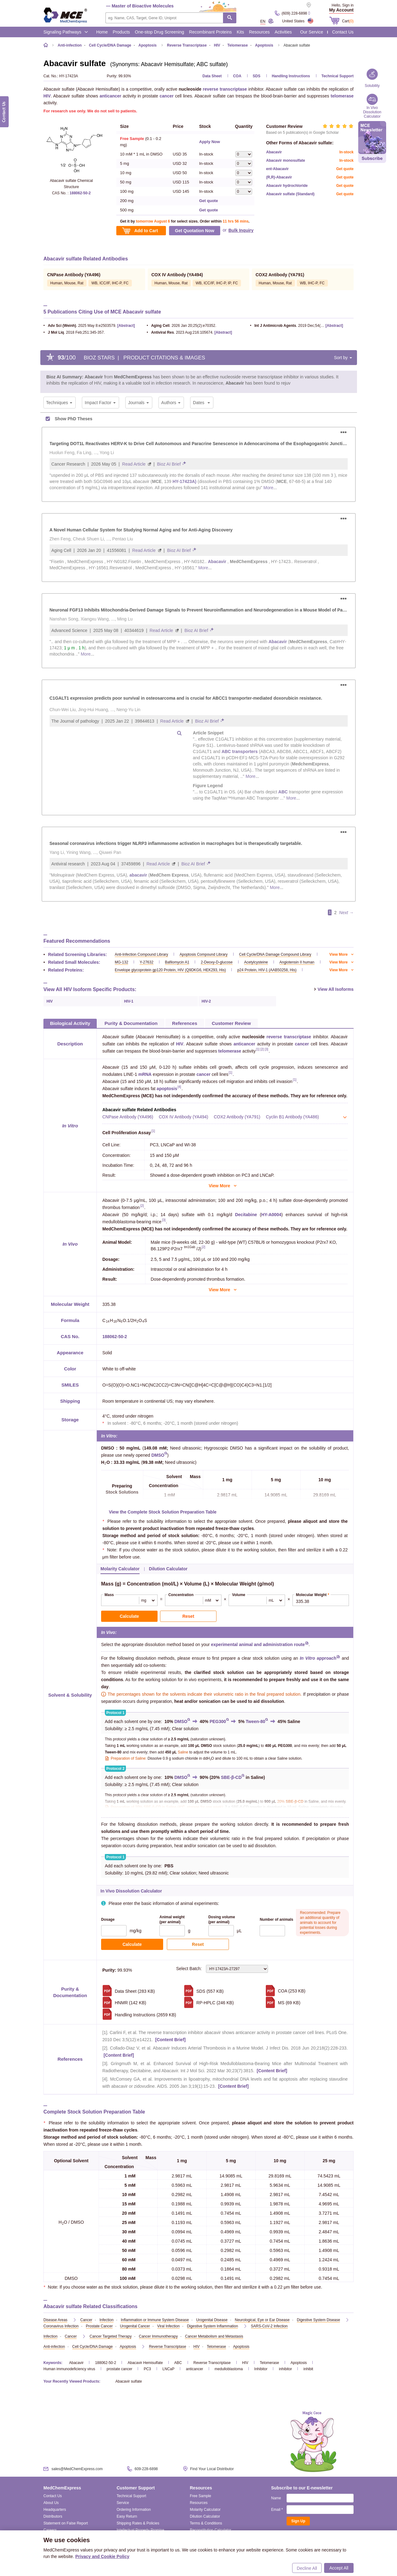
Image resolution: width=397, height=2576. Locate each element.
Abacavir (274, 152)
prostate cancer (119, 2369)
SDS (257, 76)
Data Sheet (212, 76)
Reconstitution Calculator (210, 2530)
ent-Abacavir (277, 169)
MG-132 (121, 962)
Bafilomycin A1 (177, 962)
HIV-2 (206, 1001)
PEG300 (218, 1721)
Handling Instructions (291, 76)
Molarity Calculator (205, 2509)
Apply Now (209, 141)
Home (102, 31)
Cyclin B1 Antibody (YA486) (292, 1116)
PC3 (147, 2369)
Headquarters (54, 2509)
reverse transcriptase (225, 89)
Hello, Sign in (343, 5)
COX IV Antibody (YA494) (183, 1116)
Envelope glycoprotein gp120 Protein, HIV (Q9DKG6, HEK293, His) (170, 970)
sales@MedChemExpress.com (77, 2469)
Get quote (208, 200)
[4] (179, 1087)
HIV (47, 95)
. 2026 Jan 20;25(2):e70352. (181, 325)
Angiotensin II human (296, 962)
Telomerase (269, 2363)
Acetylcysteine (256, 962)
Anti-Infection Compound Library (141, 954)
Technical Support (337, 76)
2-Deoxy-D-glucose (217, 962)
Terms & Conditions (206, 2523)
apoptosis (167, 1088)
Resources (259, 31)
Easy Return (127, 2516)
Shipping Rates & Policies (138, 2523)
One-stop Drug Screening (159, 31)
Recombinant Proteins (210, 31)
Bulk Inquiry (240, 230)
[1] (258, 1049)
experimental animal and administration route (258, 1644)
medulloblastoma (229, 2369)
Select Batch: (222, 1969)
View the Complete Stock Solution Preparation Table (162, 1511)
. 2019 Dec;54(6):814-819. (287, 325)
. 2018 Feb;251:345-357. (74, 332)
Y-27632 (146, 962)
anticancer (110, 95)
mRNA (145, 1074)
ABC (178, 2363)
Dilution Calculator (205, 2516)
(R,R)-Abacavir (279, 177)
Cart (348, 21)
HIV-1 (128, 1001)
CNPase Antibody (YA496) (127, 1116)
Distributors (52, 2516)
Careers (50, 2530)
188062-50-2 (80, 193)
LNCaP (169, 2369)
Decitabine (246, 1214)
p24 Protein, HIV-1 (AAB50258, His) (267, 970)
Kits (240, 31)
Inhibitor (261, 2369)
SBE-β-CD (231, 1777)
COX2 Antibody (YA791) (237, 1116)
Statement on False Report (65, 2523)
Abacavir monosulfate (285, 160)
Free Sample (200, 2496)
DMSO (157, 1455)
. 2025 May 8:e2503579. (79, 325)
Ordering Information (134, 2509)
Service (123, 2503)
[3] (266, 1049)
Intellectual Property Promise (140, 2530)
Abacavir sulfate (128, 2381)
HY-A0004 (271, 1214)
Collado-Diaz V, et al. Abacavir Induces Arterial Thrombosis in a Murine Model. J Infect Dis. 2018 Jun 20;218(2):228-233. (229, 2048)
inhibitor (285, 2369)
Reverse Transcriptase (212, 2363)
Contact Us (343, 31)
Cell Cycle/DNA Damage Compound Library (275, 954)
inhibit (308, 2369)
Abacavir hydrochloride (287, 185)
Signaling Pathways (65, 32)
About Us (51, 2503)
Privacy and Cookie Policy (102, 2556)
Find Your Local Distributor (212, 2469)
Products (121, 31)
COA (237, 76)
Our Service (311, 31)
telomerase (342, 95)
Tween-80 (255, 1721)
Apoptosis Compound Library (204, 954)
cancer (167, 95)
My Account (341, 9)
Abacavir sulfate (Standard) (290, 194)
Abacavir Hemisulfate (145, 2363)
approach (318, 1658)
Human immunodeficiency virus (69, 2369)
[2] (262, 1049)
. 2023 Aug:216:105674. (180, 332)
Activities (283, 31)
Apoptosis (299, 2363)
